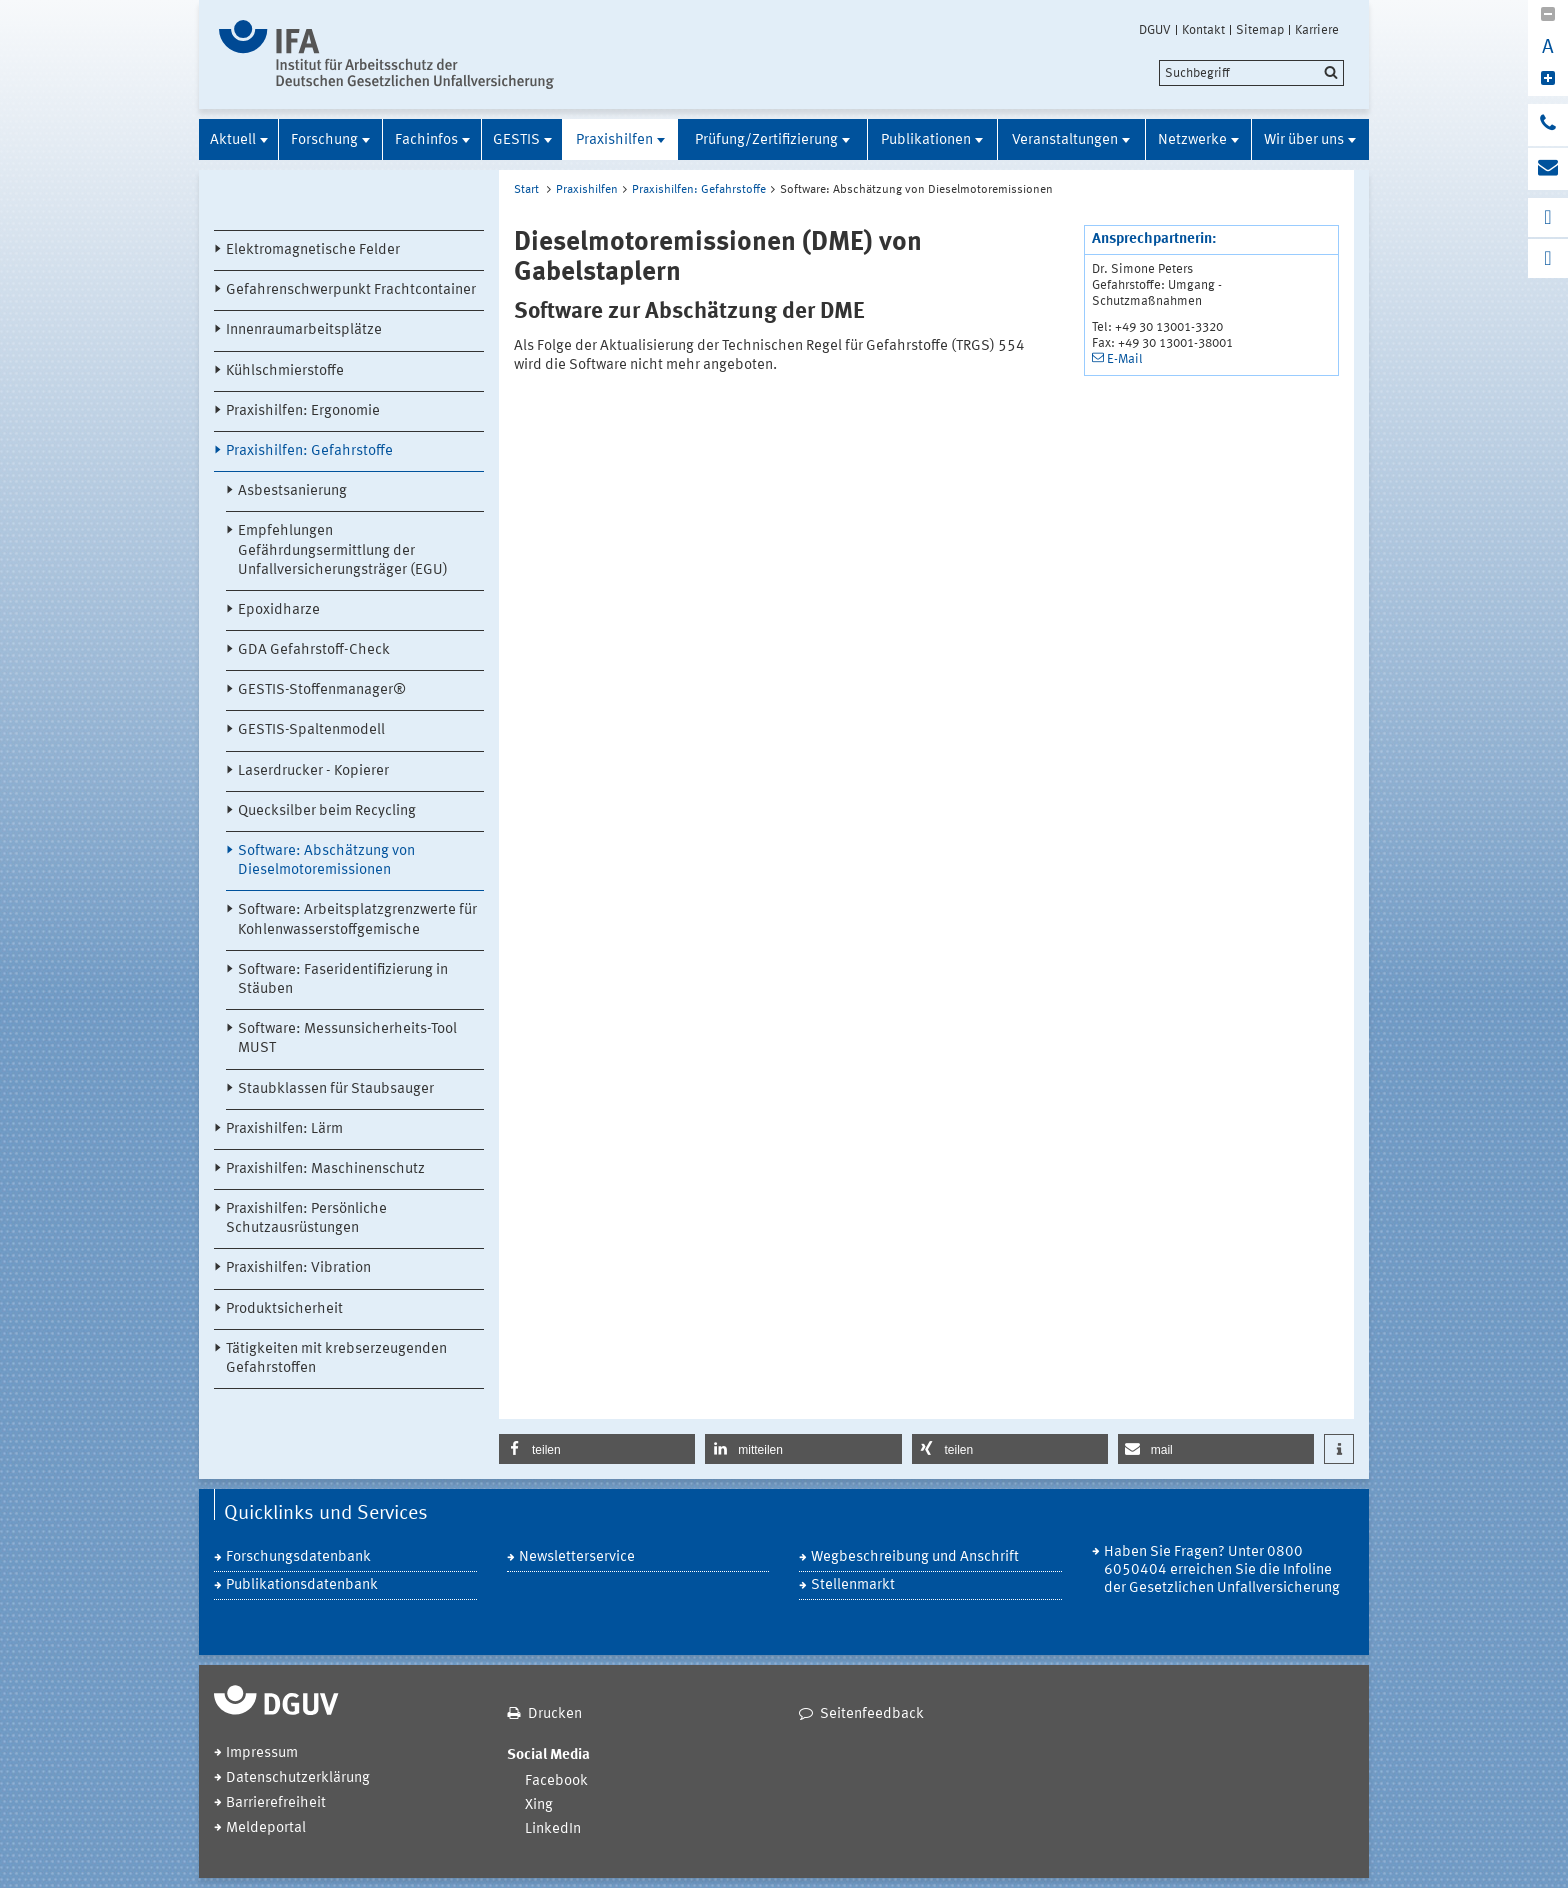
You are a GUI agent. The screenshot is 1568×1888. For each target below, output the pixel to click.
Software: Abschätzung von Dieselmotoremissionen (326, 861)
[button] (597, 1449)
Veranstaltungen (1065, 140)
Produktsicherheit (284, 1309)
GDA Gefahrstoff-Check (314, 650)
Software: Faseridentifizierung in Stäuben (343, 980)
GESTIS (516, 140)
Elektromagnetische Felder (313, 250)
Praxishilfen (614, 140)
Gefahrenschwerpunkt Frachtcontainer (351, 290)
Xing (539, 1805)
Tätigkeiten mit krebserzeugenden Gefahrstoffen (336, 1359)
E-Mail (1125, 359)
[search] (1251, 73)
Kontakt (1203, 30)
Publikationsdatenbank (302, 1585)
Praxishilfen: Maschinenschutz (325, 1169)
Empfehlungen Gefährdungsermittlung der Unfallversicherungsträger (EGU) (343, 550)
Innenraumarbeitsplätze (304, 330)
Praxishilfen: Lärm (284, 1129)
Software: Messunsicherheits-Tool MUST (347, 1039)
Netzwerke (1192, 140)
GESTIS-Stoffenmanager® (322, 690)
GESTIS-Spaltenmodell (311, 730)
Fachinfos (426, 140)
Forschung (324, 140)
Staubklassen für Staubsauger (336, 1089)
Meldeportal (266, 1828)
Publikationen (926, 140)
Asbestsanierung (292, 491)
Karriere (1317, 30)
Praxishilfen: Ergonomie (303, 411)
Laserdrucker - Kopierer (313, 771)
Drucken (555, 1714)
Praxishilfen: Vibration (298, 1268)
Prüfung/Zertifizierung (766, 140)
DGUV (1155, 30)
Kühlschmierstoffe (285, 371)
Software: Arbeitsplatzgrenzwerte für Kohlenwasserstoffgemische (357, 920)
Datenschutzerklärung (298, 1778)
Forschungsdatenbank (298, 1557)
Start (526, 190)
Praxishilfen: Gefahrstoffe (309, 451)
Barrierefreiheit (276, 1803)
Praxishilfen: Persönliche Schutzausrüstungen (306, 1219)
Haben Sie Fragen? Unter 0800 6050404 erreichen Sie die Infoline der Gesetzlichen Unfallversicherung (1222, 1570)
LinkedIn (553, 1829)
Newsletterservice (577, 1557)
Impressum (262, 1753)
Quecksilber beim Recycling (327, 811)
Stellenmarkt (853, 1585)
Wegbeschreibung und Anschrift (915, 1557)
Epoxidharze (279, 610)
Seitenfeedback (872, 1714)
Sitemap (1260, 30)
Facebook (556, 1781)
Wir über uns (1304, 140)
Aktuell (233, 140)
